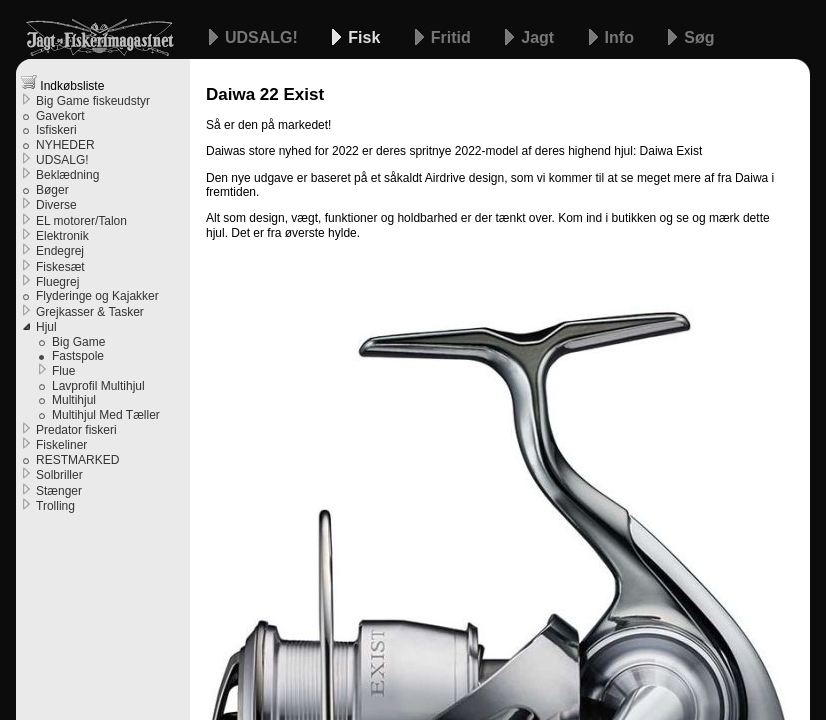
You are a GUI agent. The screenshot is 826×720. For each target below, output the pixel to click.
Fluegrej (57, 282)
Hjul (46, 327)
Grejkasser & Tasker (90, 312)
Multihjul (74, 400)
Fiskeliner (61, 445)
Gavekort (60, 116)
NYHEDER (65, 145)
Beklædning (67, 175)
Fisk (366, 37)
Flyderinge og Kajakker (97, 296)
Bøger (52, 190)
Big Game (78, 342)
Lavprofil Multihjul (98, 386)
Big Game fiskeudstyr (93, 101)
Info (622, 37)
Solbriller (59, 475)
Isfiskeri (56, 130)
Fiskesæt (60, 267)
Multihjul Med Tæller (106, 415)
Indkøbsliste (62, 83)
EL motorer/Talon (81, 221)
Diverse (56, 205)
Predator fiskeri (76, 430)
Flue (63, 371)
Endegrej (60, 251)
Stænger (59, 491)
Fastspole (78, 356)
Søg (699, 37)
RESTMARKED (77, 460)
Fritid (453, 37)
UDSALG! (263, 37)
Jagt (539, 37)
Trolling (55, 506)
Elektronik (62, 236)
